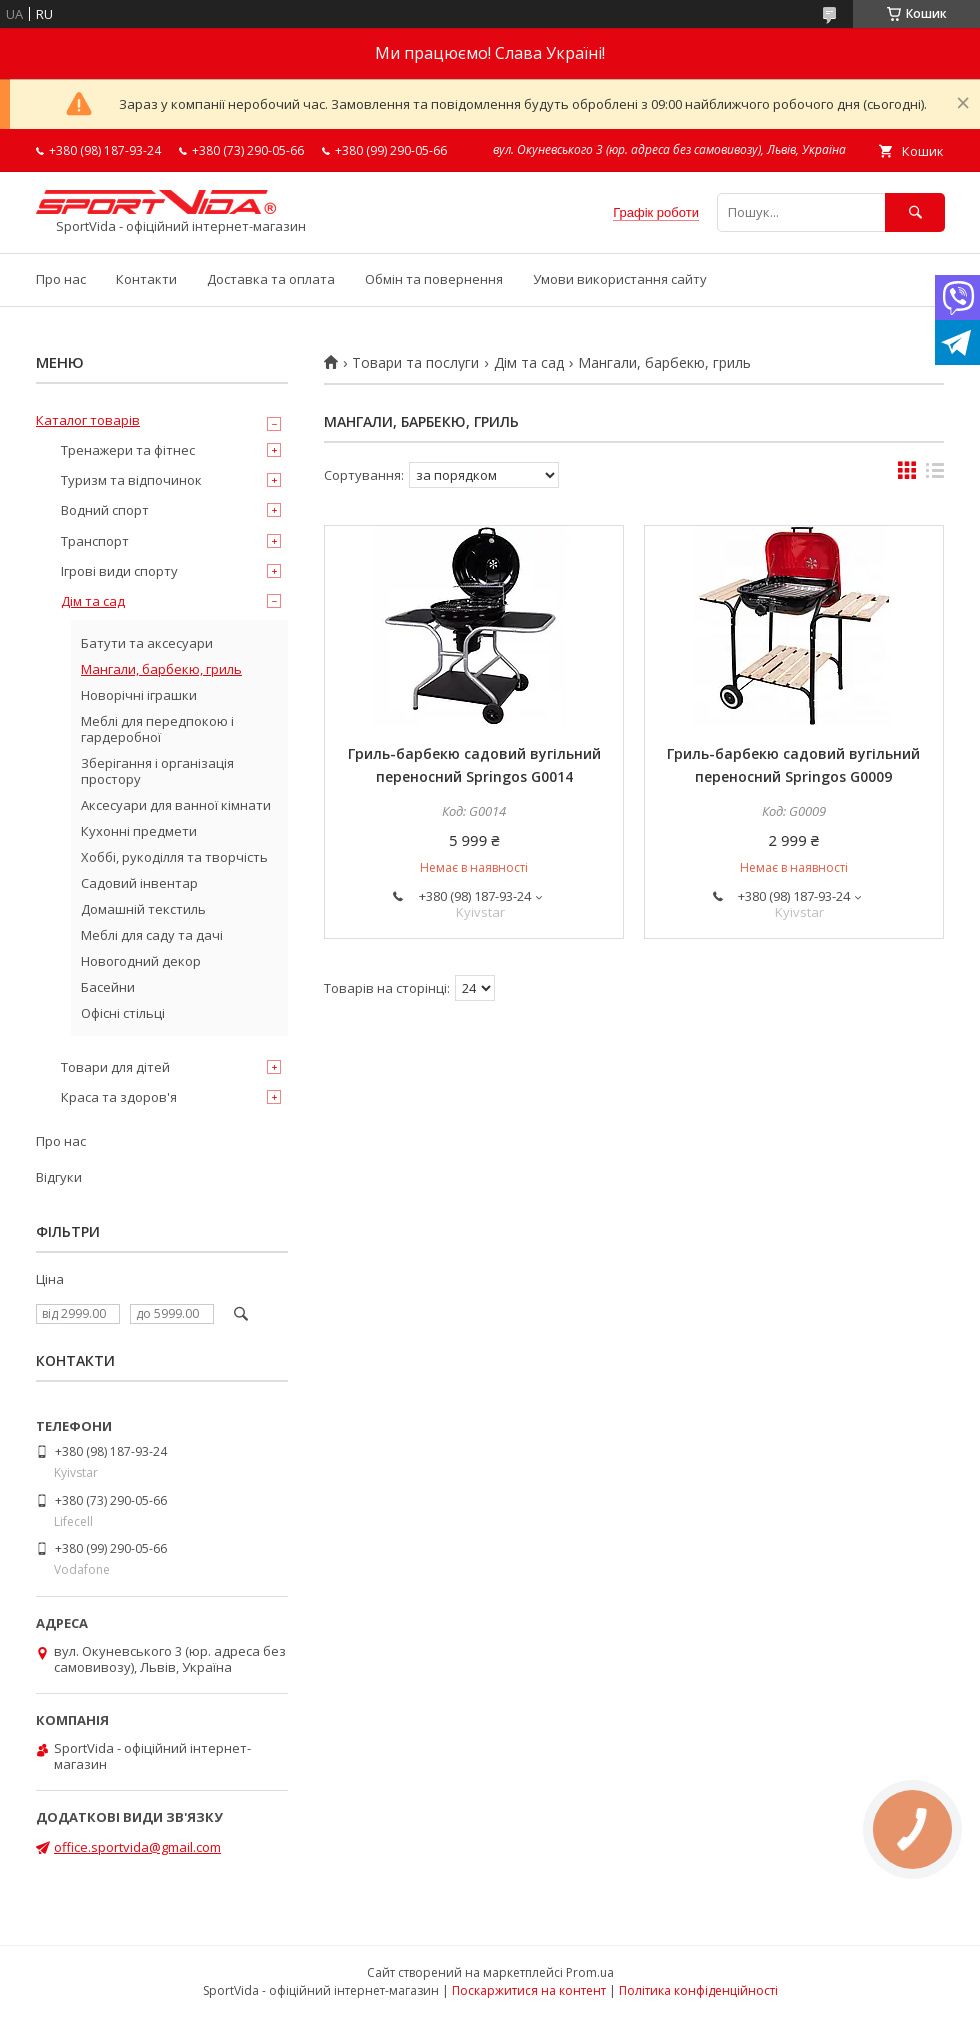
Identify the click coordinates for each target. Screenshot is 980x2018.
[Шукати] (915, 212)
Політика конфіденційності (698, 1990)
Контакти (146, 279)
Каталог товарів (88, 420)
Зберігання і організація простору (157, 771)
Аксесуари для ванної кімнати (176, 805)
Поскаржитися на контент (529, 1990)
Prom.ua (590, 1972)
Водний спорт (105, 510)
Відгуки (59, 1177)
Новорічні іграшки (139, 695)
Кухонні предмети (139, 831)
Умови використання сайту (620, 279)
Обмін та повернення (434, 279)
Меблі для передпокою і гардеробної (157, 729)
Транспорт (95, 541)
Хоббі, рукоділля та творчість (174, 857)
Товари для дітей (115, 1067)
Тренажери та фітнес (128, 450)
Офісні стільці (123, 1013)
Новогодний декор (141, 961)
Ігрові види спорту (119, 571)
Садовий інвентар (139, 883)
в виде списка (935, 475)
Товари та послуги (415, 363)
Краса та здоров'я (119, 1097)
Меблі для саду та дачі (152, 935)
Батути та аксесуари (147, 643)
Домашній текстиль (143, 909)
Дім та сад (529, 363)
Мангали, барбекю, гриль (161, 669)
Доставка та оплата (271, 279)
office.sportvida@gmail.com (137, 1847)
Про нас (61, 279)
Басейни (108, 987)
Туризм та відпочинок (131, 480)
